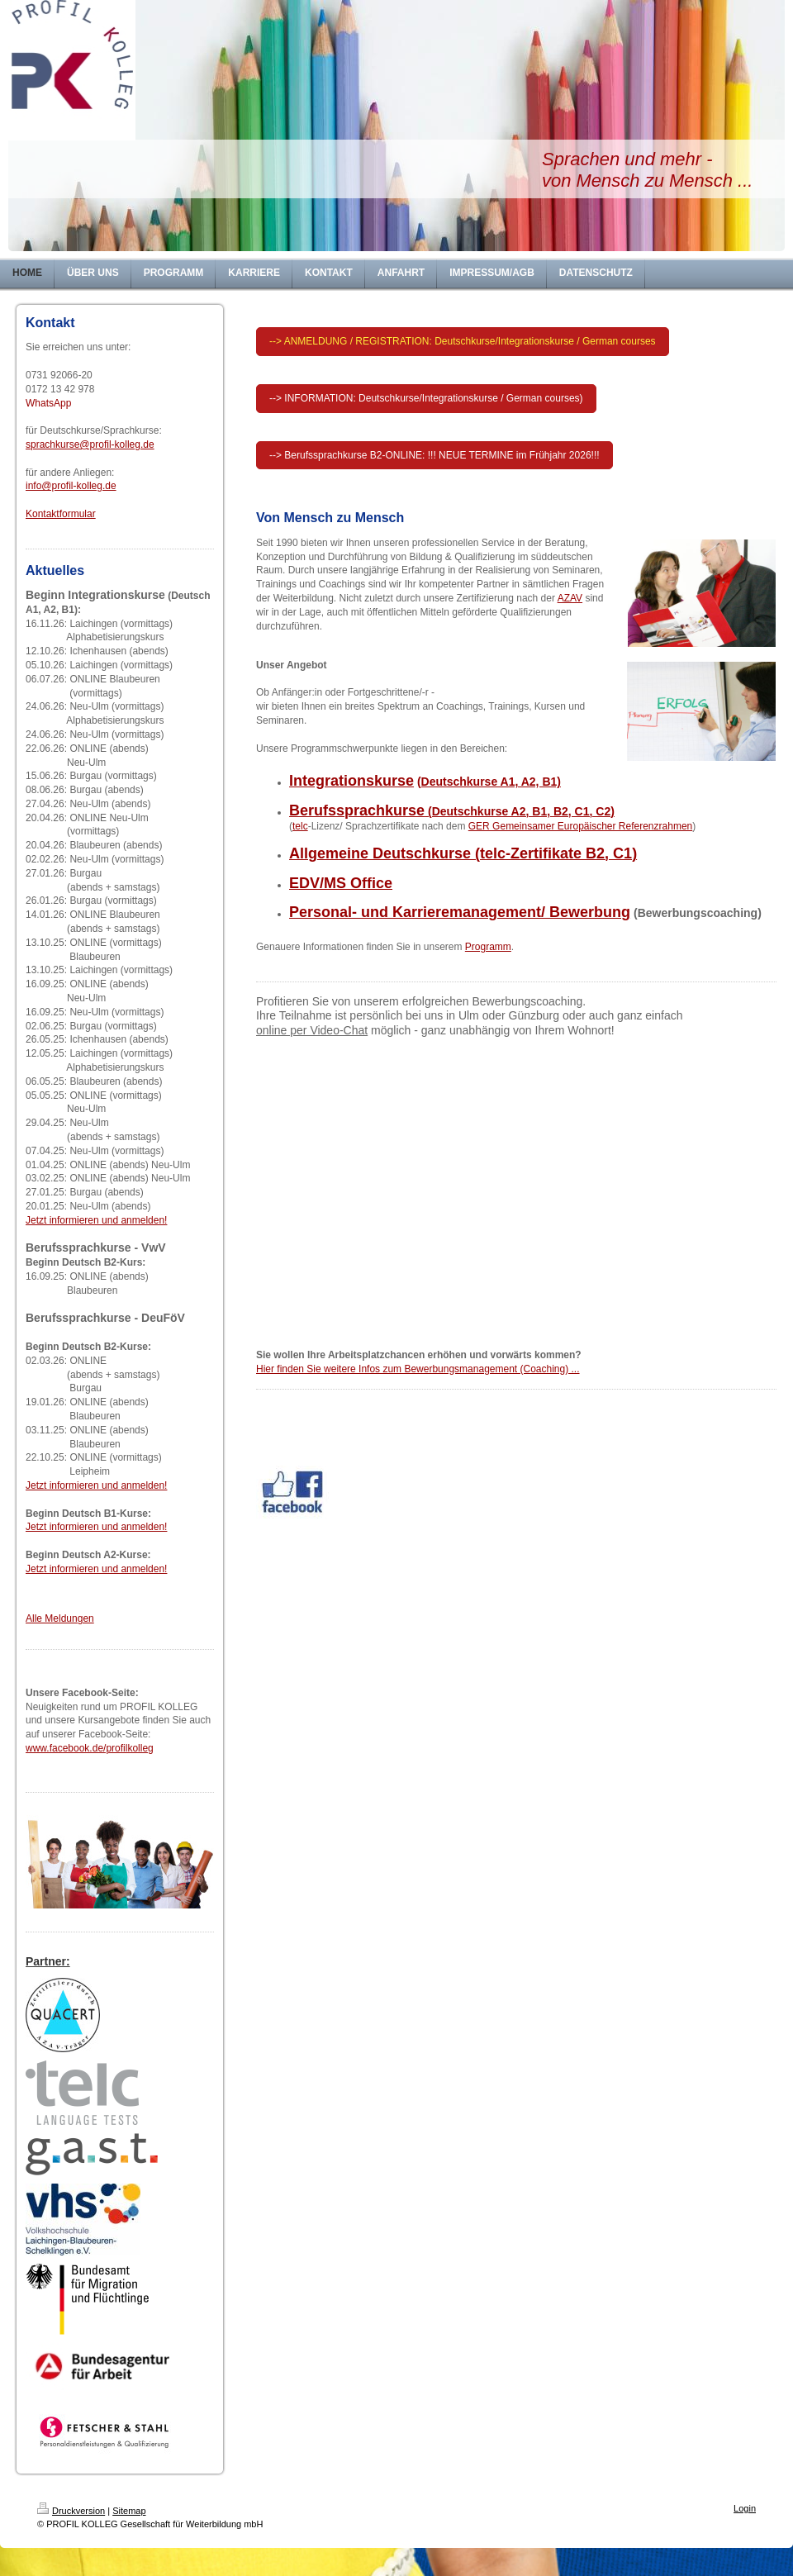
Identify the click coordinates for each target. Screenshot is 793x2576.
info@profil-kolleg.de (71, 486)
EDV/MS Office (340, 883)
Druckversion (71, 2511)
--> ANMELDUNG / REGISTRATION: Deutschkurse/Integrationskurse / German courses (462, 341)
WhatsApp (48, 403)
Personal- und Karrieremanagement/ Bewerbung (459, 912)
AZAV (570, 598)
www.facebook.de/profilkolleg (90, 1748)
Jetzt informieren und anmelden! (96, 1220)
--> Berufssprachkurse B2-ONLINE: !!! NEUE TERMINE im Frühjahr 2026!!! (434, 455)
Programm (488, 947)
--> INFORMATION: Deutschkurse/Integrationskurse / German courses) (426, 398)
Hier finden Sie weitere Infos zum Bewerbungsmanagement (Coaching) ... (418, 1369)
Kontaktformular (61, 514)
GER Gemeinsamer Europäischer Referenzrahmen (580, 826)
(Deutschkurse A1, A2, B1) (489, 781)
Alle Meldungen (60, 1618)
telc (300, 826)
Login (745, 2508)
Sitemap (128, 2511)
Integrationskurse (351, 780)
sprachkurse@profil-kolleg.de (90, 444)
